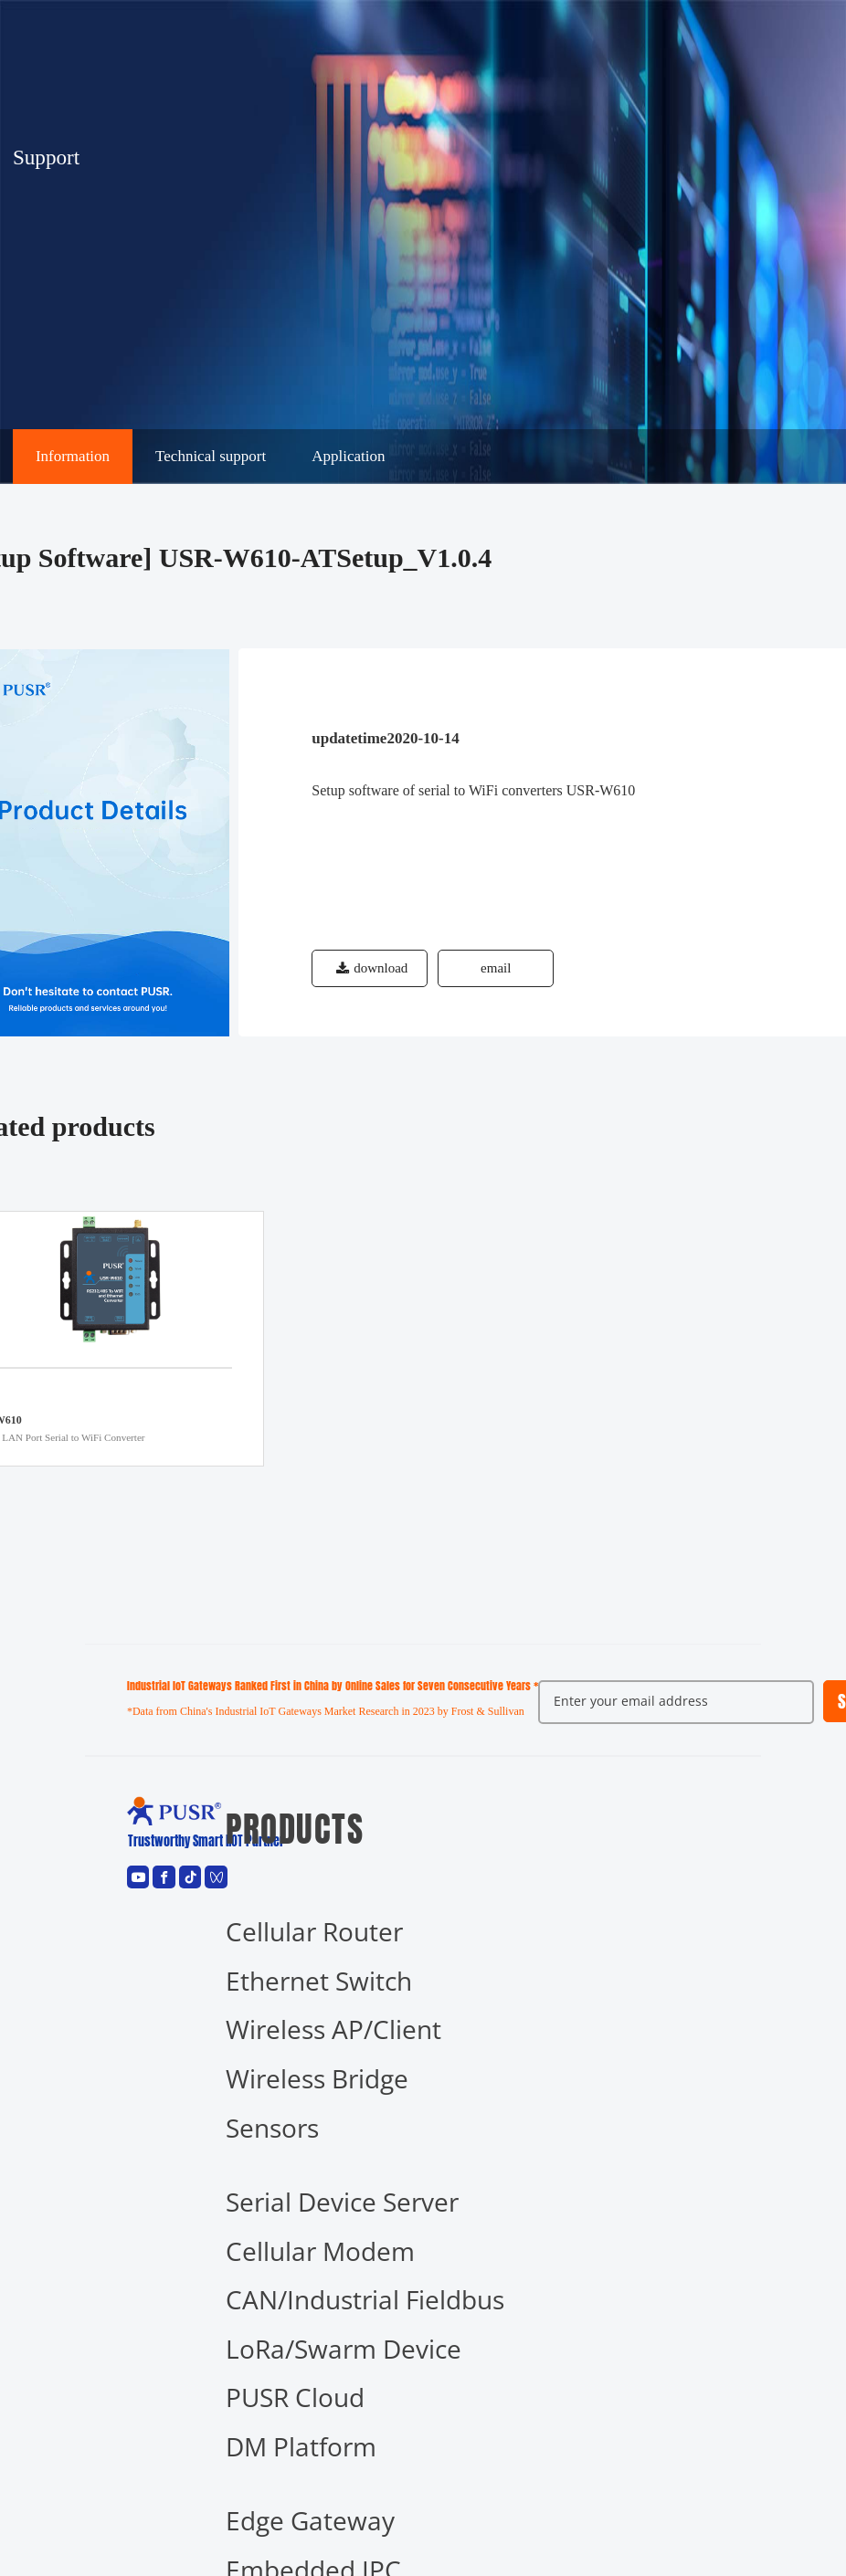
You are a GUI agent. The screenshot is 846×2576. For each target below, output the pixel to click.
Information (73, 456)
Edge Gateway (310, 2520)
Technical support (210, 456)
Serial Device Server (342, 2201)
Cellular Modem (320, 2251)
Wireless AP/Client (333, 2029)
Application (348, 456)
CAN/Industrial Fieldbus (365, 2299)
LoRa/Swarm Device (343, 2348)
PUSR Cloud (295, 2397)
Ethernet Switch (319, 1980)
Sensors (272, 2127)
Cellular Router (314, 1931)
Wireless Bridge (317, 2078)
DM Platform (301, 2446)
